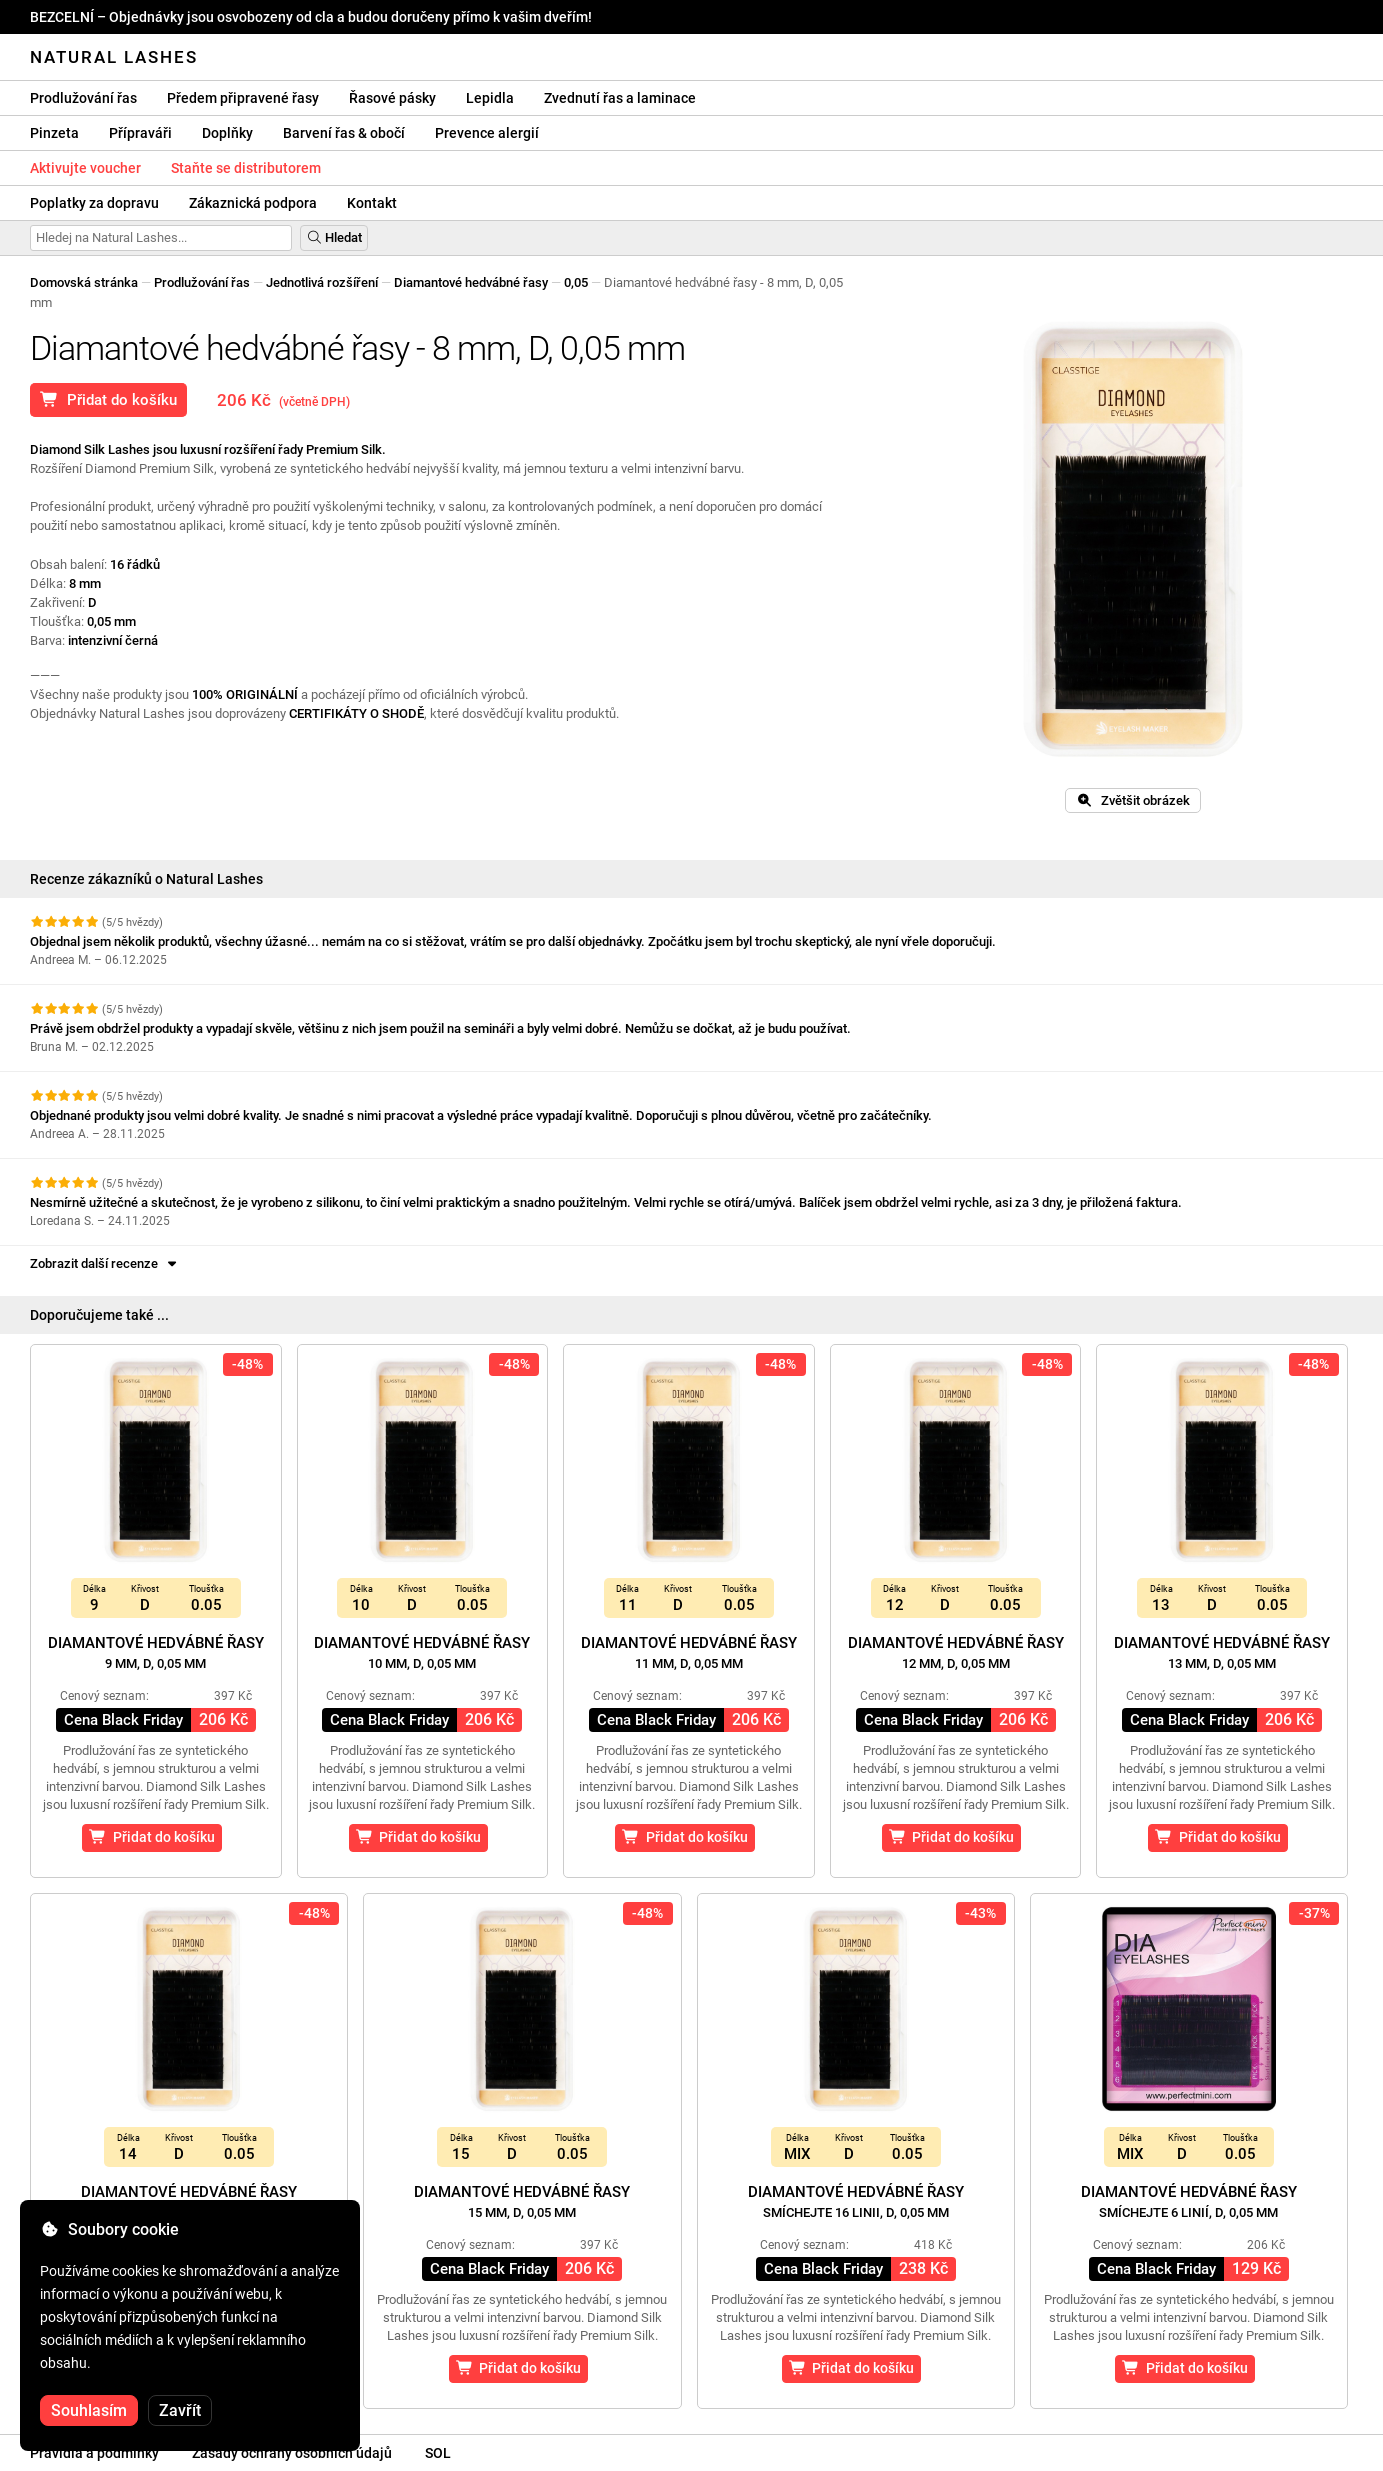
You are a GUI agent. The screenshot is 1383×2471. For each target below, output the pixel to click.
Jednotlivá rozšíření (322, 282)
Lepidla (490, 98)
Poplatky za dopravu (94, 203)
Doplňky (227, 133)
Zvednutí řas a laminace (620, 98)
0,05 (576, 282)
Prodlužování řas (83, 98)
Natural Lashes (114, 57)
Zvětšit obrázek (1133, 800)
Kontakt (372, 203)
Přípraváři (140, 133)
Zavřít (180, 2410)
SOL (438, 2453)
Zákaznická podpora (253, 203)
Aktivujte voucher (85, 168)
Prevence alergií (487, 133)
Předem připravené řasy (243, 98)
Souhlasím (89, 2410)
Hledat (334, 237)
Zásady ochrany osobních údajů (292, 2453)
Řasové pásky (392, 98)
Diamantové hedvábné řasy (471, 282)
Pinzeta (54, 133)
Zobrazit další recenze (105, 1263)
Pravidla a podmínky (94, 2453)
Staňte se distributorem (246, 168)
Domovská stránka (84, 282)
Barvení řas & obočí (344, 133)
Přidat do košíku (108, 400)
